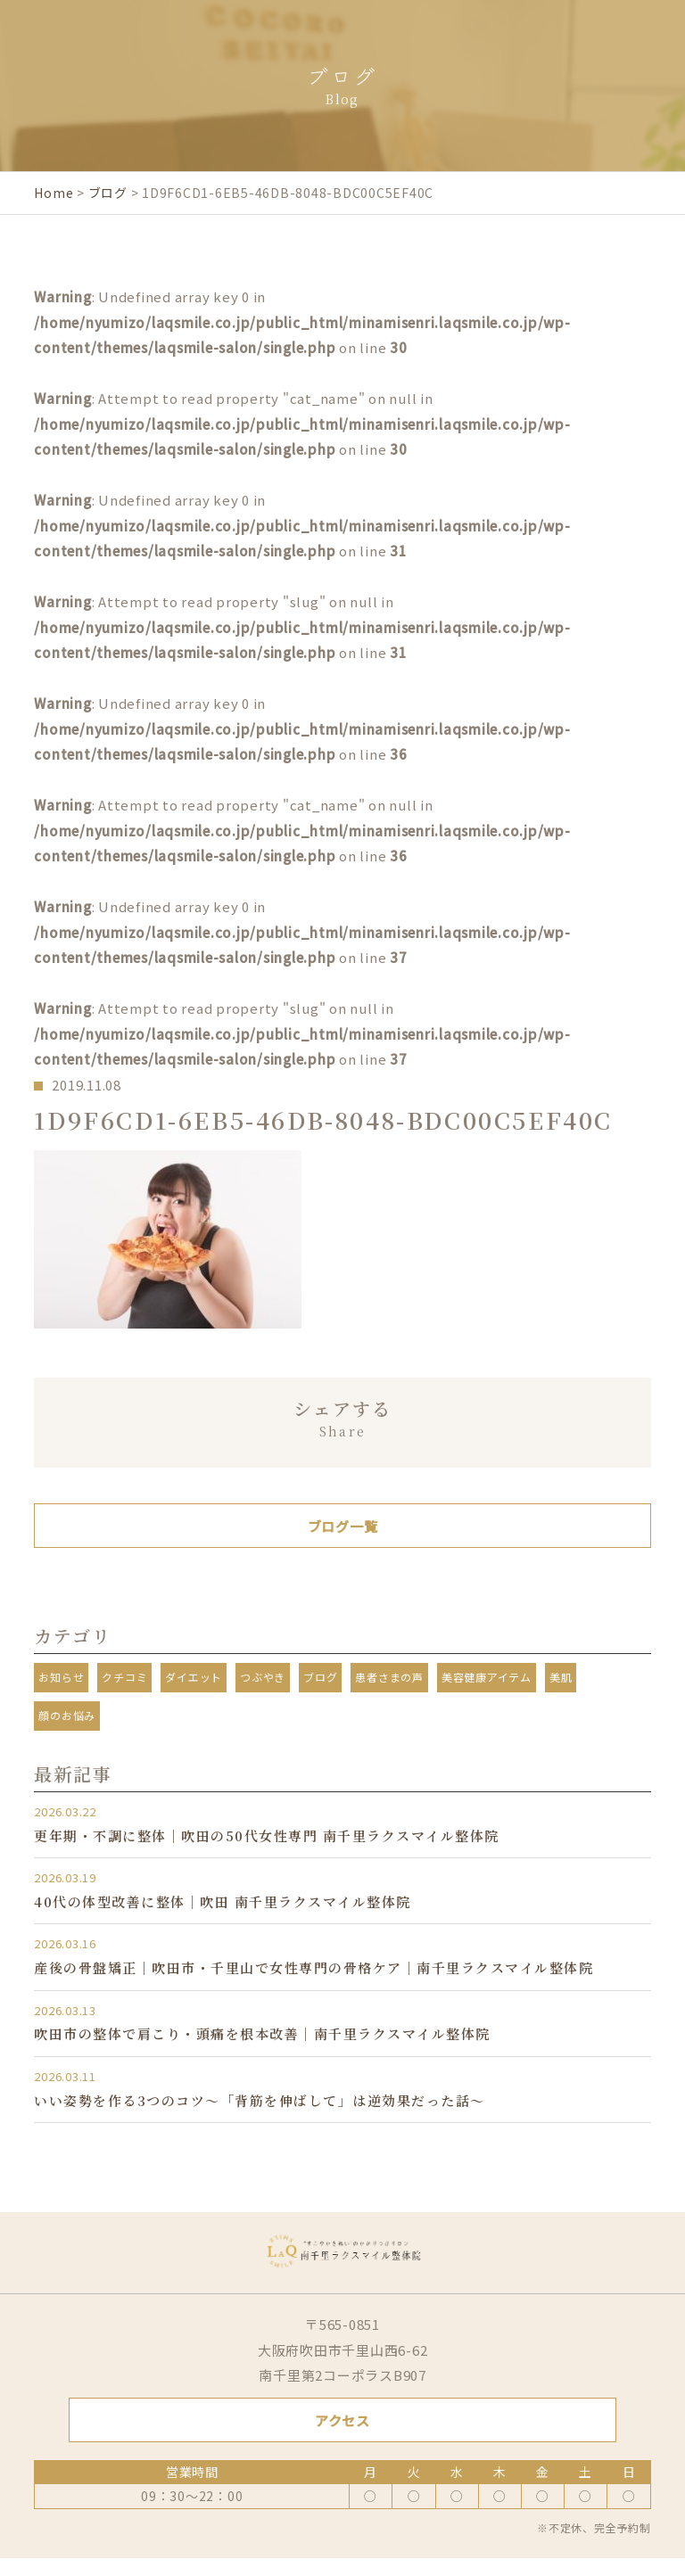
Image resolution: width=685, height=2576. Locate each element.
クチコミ (124, 1676)
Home (53, 193)
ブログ (108, 193)
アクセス (342, 2420)
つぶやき (262, 1676)
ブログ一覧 (343, 1526)
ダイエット (193, 1676)
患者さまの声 (389, 1676)
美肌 (561, 1676)
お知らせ (61, 1676)
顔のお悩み (66, 1715)
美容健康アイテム (487, 1676)
